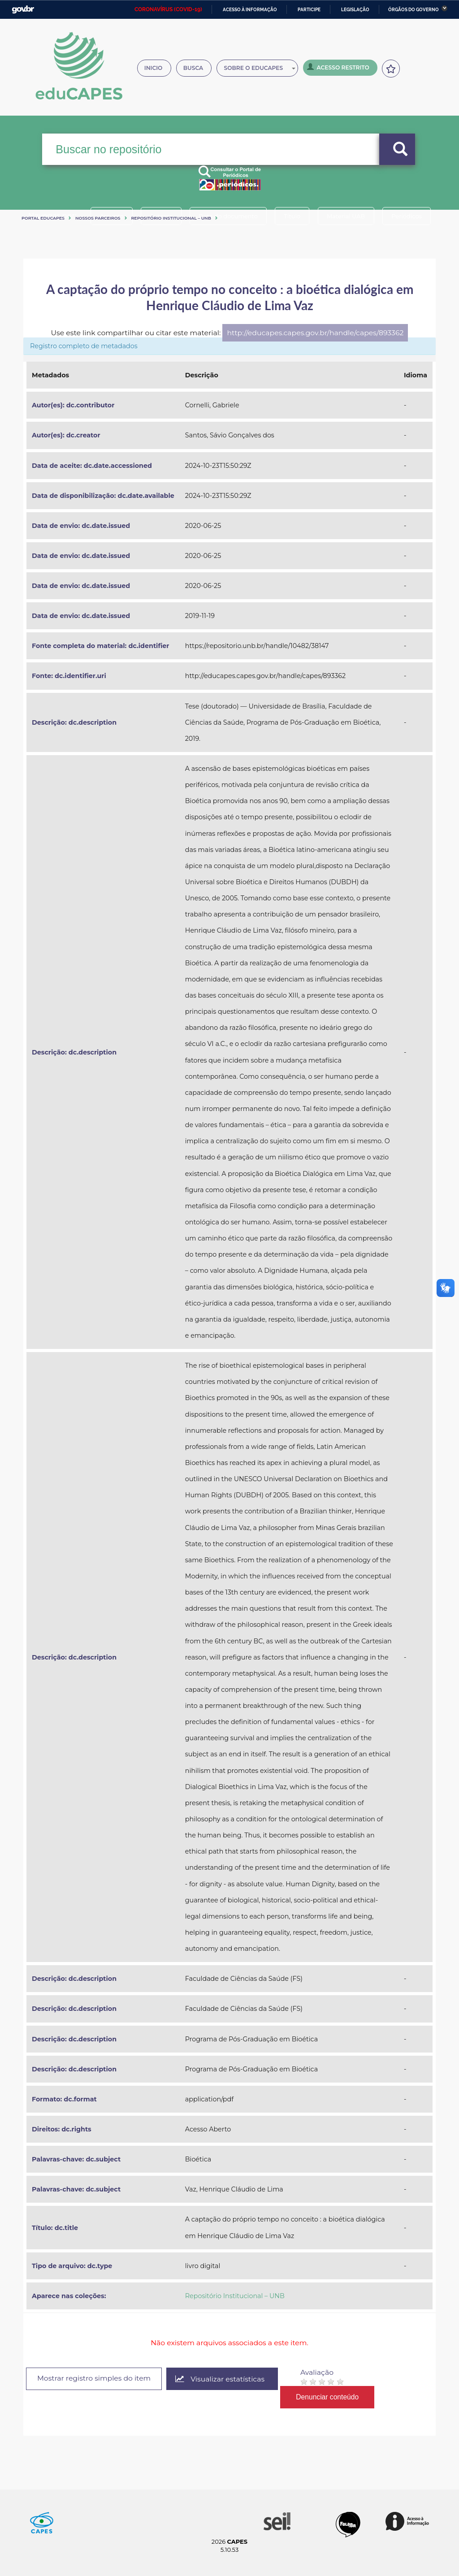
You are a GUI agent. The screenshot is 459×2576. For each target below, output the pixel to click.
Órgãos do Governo (413, 9)
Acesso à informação (250, 9)
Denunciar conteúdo (329, 2397)
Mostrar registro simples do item (95, 2378)
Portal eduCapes (43, 218)
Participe (309, 9)
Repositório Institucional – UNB (171, 218)
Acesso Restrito (341, 68)
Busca (195, 69)
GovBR (23, 9)
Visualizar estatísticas (222, 2379)
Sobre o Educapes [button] (262, 69)
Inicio (155, 69)
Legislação (355, 9)
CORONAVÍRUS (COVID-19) (168, 9)
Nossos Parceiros (98, 218)
